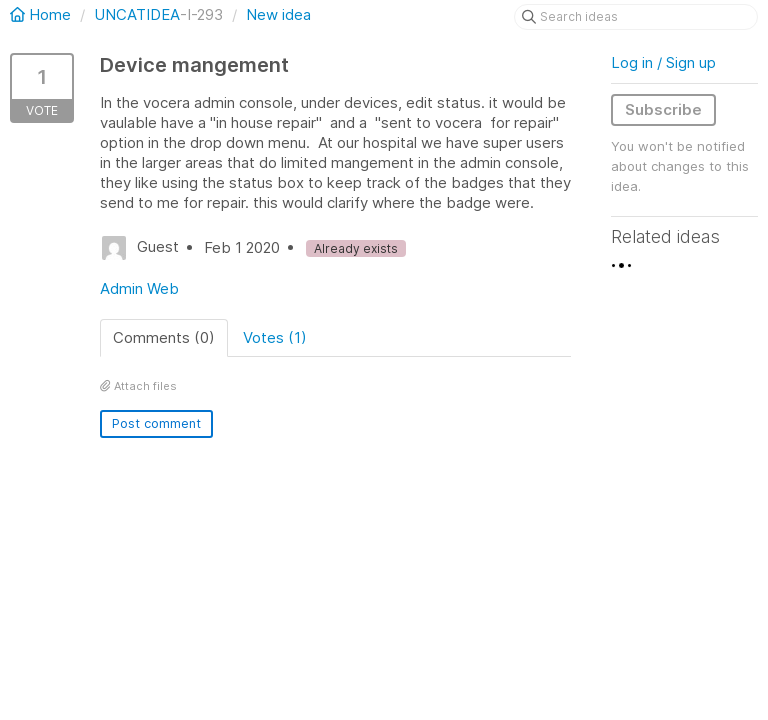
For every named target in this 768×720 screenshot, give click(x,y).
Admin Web (139, 288)
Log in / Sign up (663, 62)
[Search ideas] (636, 17)
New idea (278, 14)
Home (42, 14)
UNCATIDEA (137, 14)
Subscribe (663, 109)
